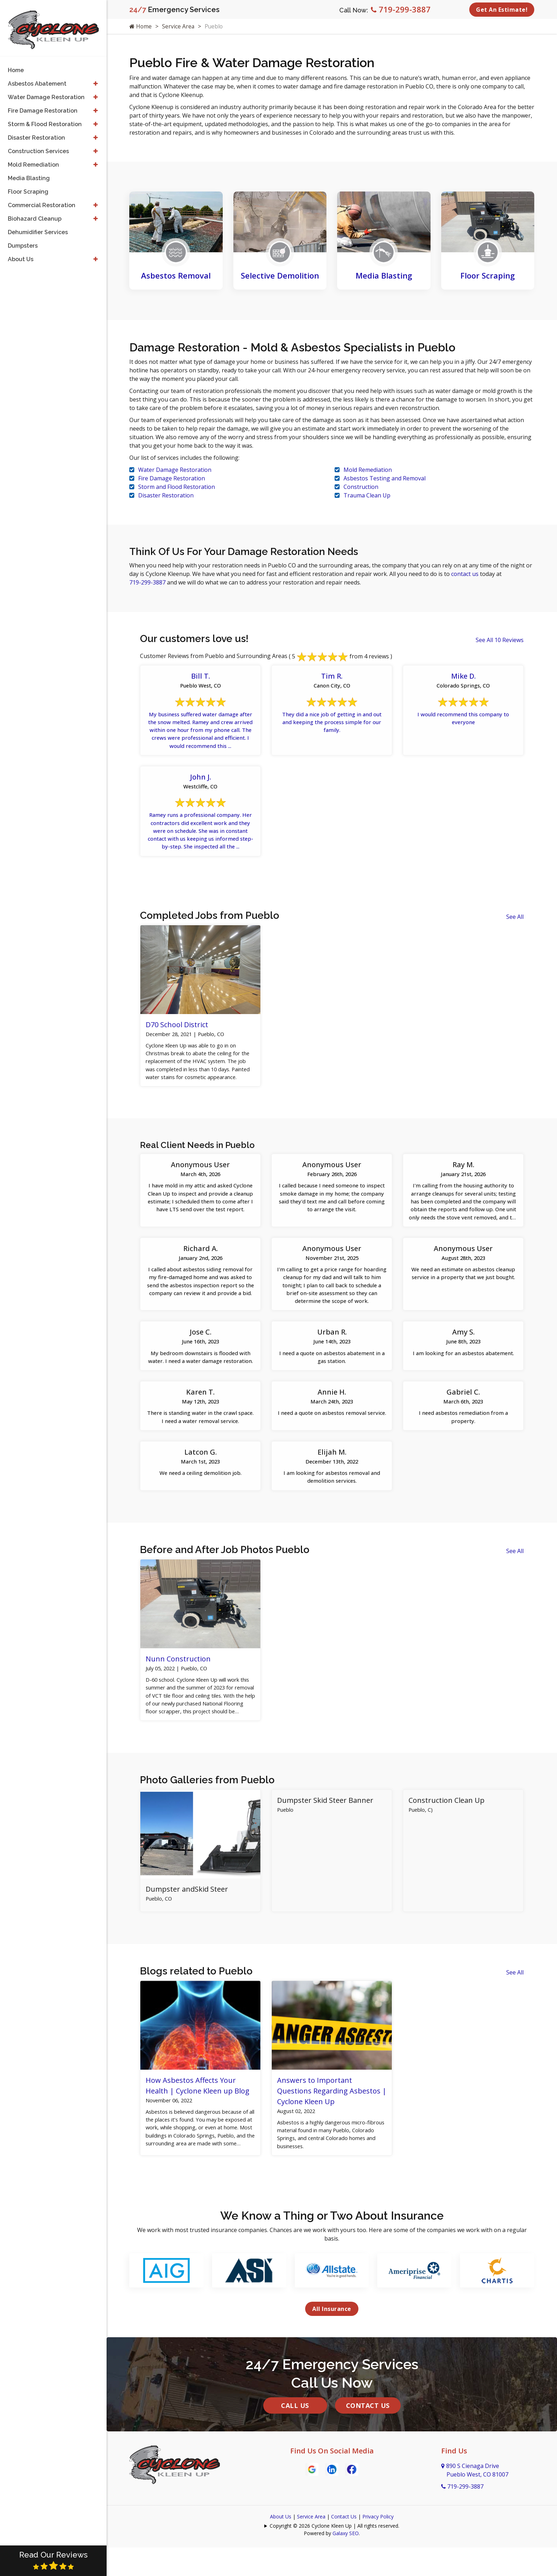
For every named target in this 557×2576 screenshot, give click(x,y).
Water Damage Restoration (174, 470)
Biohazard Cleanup (34, 213)
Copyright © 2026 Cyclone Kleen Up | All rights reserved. (334, 2565)
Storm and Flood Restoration (176, 487)
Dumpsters (23, 240)
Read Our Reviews (53, 2560)
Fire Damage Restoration (172, 478)
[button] (95, 78)
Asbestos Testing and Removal (385, 478)
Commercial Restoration (41, 199)
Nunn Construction (178, 1691)
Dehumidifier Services (38, 226)
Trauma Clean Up (367, 495)
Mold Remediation (368, 470)
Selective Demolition (280, 275)
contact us (465, 574)
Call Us (295, 2445)
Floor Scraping (487, 275)
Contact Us (368, 2445)
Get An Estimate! (502, 10)
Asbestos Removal (176, 275)
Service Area (178, 26)
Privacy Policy (378, 2556)
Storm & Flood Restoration (45, 118)
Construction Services (38, 145)
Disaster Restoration (166, 495)
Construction (361, 487)
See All (515, 924)
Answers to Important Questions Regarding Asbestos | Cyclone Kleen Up (331, 2127)
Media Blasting (384, 275)
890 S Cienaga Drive (474, 2510)
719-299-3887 (401, 9)
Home (140, 26)
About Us (280, 2556)
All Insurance (331, 2349)
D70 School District (177, 1031)
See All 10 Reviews (500, 640)
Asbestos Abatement (37, 78)
